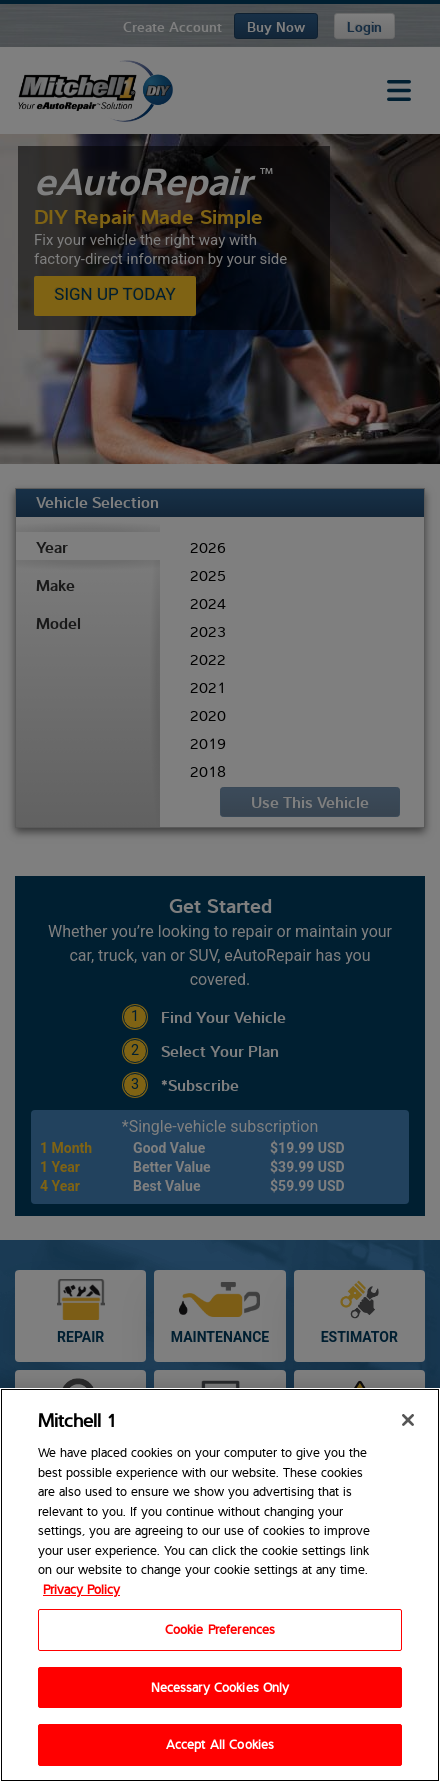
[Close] (408, 1420)
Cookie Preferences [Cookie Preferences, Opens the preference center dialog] (220, 1629)
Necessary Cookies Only (220, 1687)
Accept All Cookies (220, 1744)
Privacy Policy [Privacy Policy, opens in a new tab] (81, 1589)
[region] (220, 1585)
